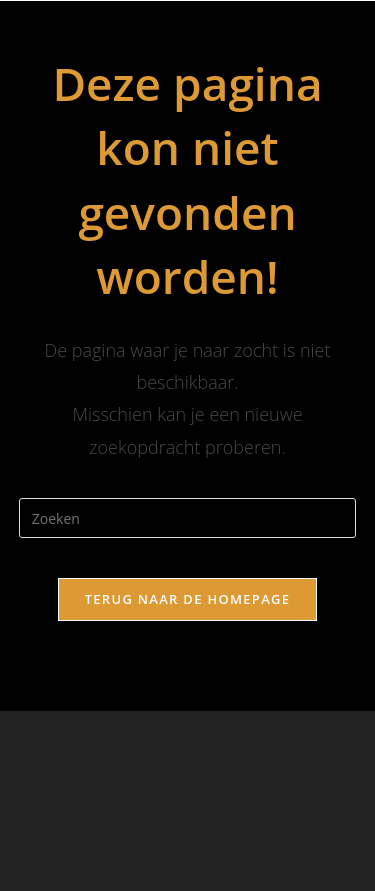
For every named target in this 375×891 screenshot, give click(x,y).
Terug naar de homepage (188, 599)
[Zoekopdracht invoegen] (188, 518)
